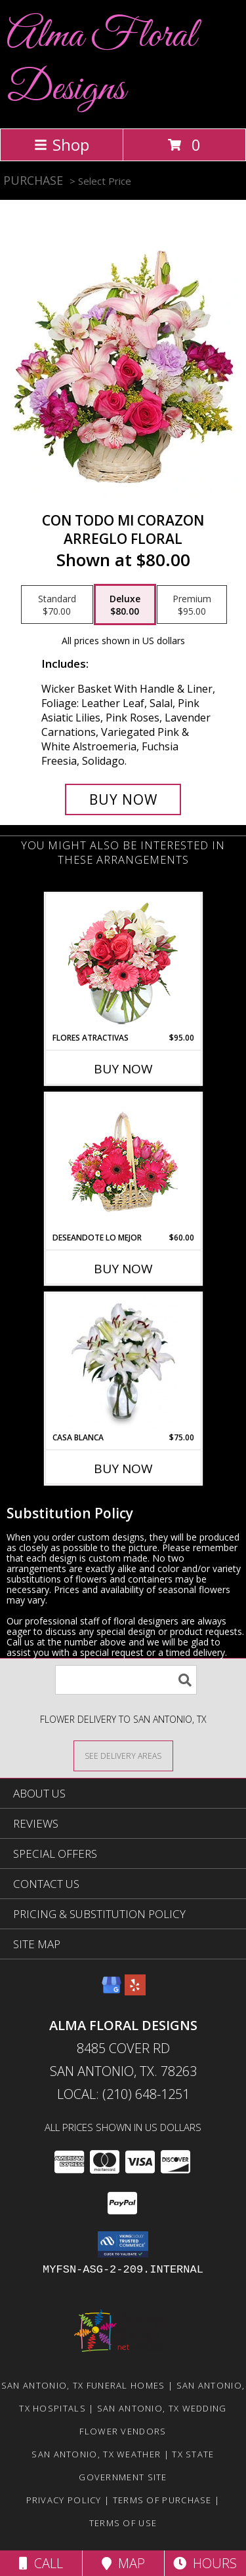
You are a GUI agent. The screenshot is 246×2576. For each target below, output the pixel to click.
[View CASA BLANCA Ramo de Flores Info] (123, 1362)
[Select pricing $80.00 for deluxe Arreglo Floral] (125, 605)
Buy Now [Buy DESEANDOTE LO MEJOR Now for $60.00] (123, 1268)
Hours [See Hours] (205, 2563)
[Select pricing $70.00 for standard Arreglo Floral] (57, 605)
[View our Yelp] (135, 1991)
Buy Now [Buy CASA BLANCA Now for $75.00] (123, 1468)
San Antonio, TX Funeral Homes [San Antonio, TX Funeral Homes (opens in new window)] (83, 2385)
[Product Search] (126, 1680)
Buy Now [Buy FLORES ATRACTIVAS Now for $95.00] (123, 1068)
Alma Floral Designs (101, 63)
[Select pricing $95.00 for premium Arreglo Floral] (191, 605)
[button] (123, 2244)
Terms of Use (123, 2523)
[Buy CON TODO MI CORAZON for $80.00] (123, 799)
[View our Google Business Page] (111, 1991)
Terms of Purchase (162, 2500)
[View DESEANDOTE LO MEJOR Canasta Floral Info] (123, 1162)
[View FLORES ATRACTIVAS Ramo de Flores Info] (123, 962)
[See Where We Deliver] (123, 1755)
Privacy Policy (64, 2500)
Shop (61, 144)
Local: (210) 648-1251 (123, 2094)
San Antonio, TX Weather (96, 2454)
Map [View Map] (123, 2563)
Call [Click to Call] (41, 2563)
